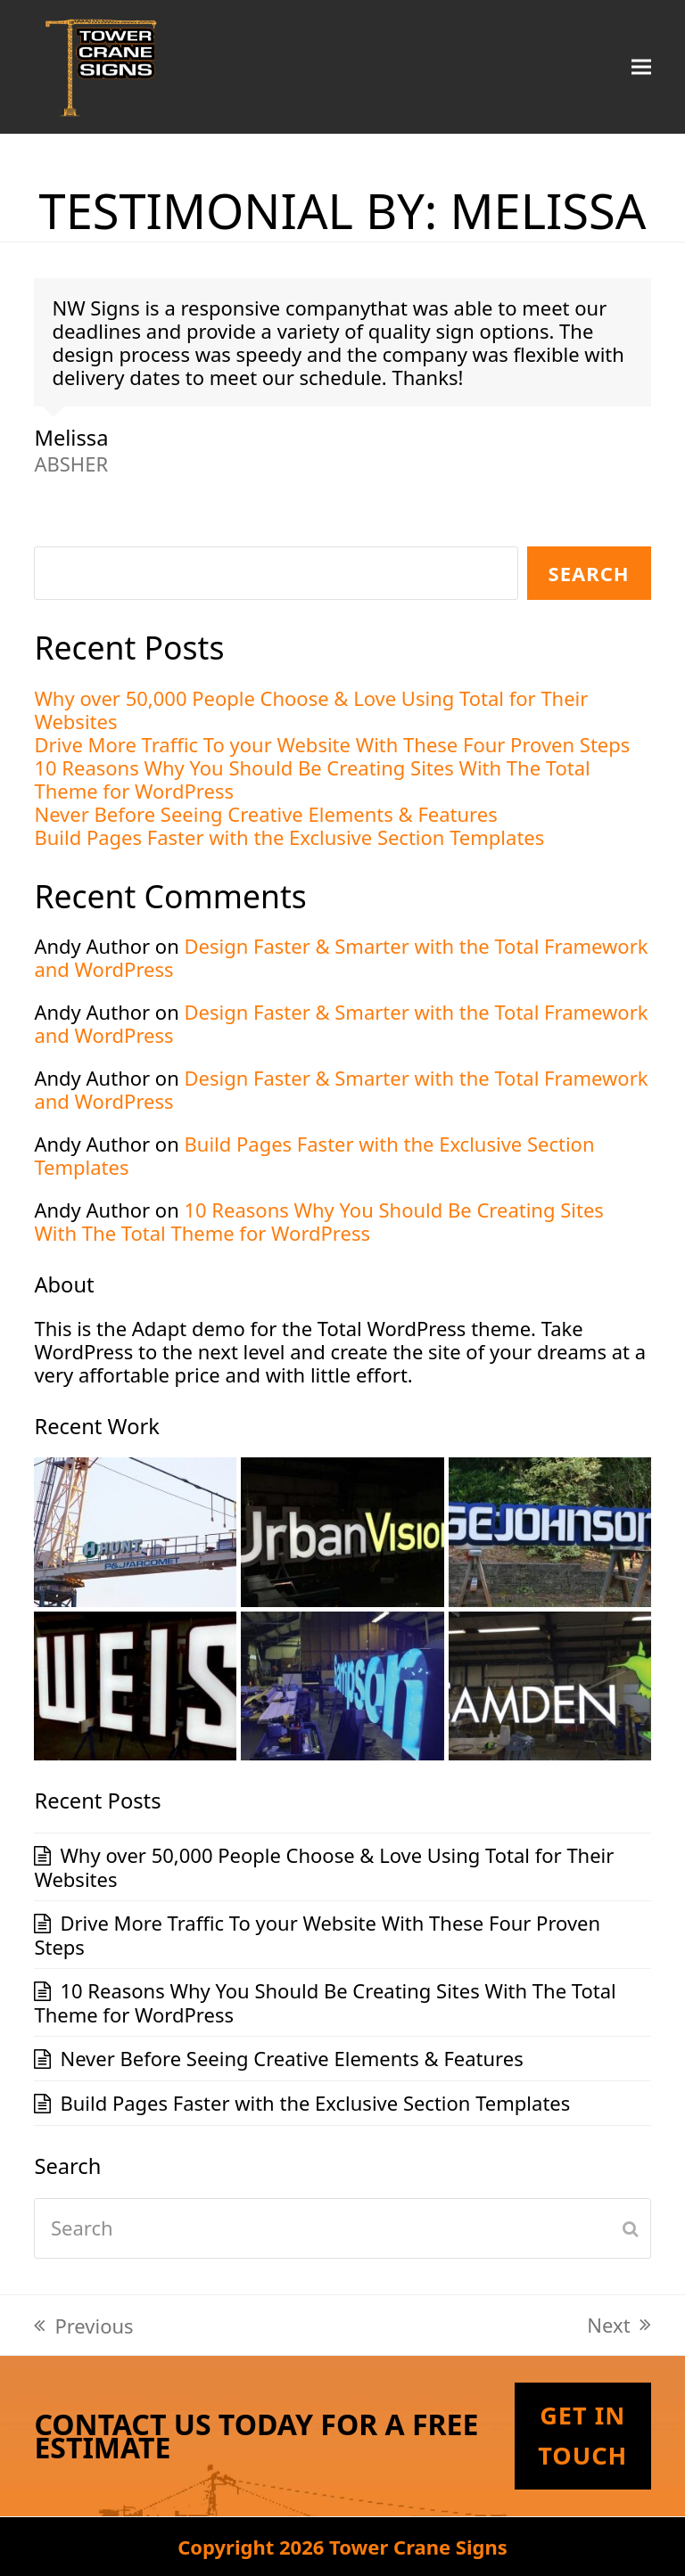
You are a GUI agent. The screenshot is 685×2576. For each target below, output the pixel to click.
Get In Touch (582, 2435)
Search (589, 573)
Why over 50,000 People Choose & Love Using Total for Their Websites (311, 709)
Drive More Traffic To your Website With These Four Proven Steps (332, 744)
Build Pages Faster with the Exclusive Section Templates (289, 837)
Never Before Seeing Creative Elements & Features (265, 813)
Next (618, 2324)
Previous (83, 2325)
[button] (641, 66)
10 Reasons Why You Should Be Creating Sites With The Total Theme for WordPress (312, 779)
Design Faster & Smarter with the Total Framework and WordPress (341, 957)
